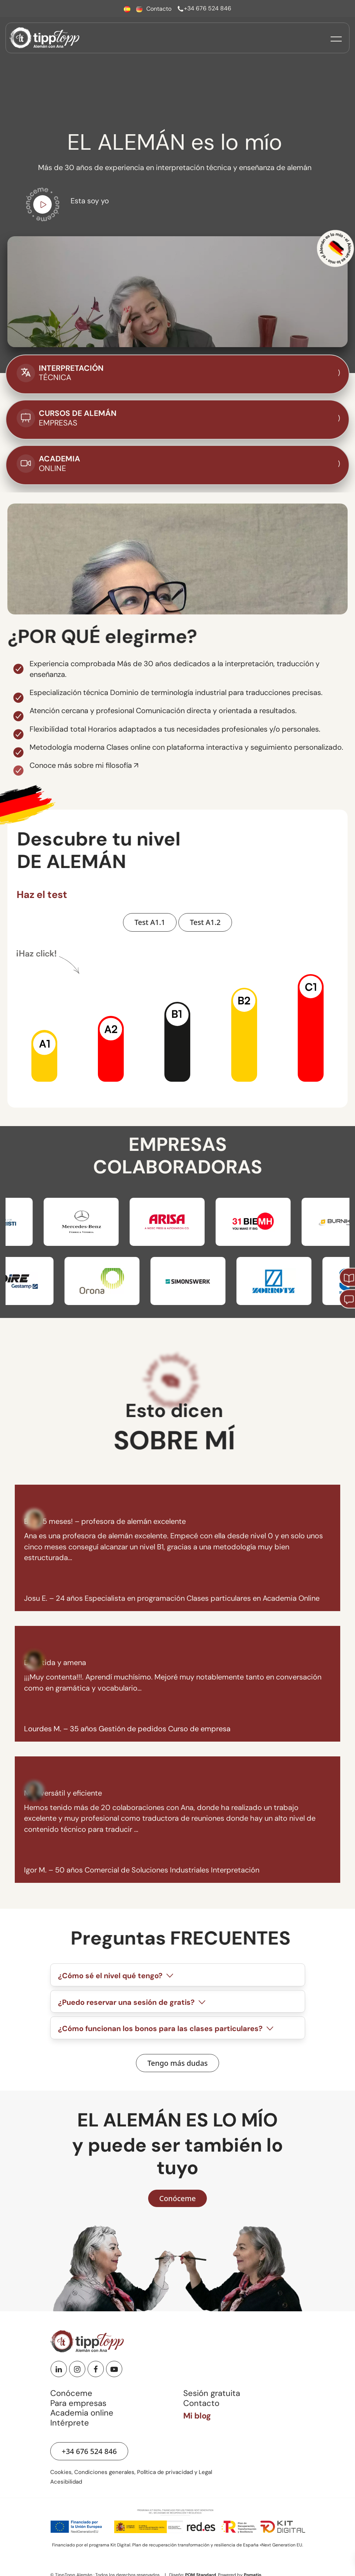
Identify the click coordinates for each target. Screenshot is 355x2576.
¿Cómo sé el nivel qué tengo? (116, 1976)
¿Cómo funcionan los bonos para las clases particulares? (166, 2028)
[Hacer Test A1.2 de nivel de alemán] (205, 922)
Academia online (81, 2412)
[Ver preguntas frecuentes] (177, 2063)
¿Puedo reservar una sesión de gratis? (132, 2002)
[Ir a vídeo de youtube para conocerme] (42, 206)
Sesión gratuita (211, 2393)
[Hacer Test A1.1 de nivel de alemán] (150, 922)
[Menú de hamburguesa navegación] (336, 38)
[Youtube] (114, 2369)
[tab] (178, 1975)
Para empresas (78, 2403)
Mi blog (197, 2415)
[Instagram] (77, 2369)
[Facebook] (96, 2369)
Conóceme (71, 2393)
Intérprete (69, 2422)
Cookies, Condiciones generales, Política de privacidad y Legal (131, 2472)
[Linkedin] (59, 2369)
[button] (44, 1055)
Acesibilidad (66, 2481)
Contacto (201, 2403)
